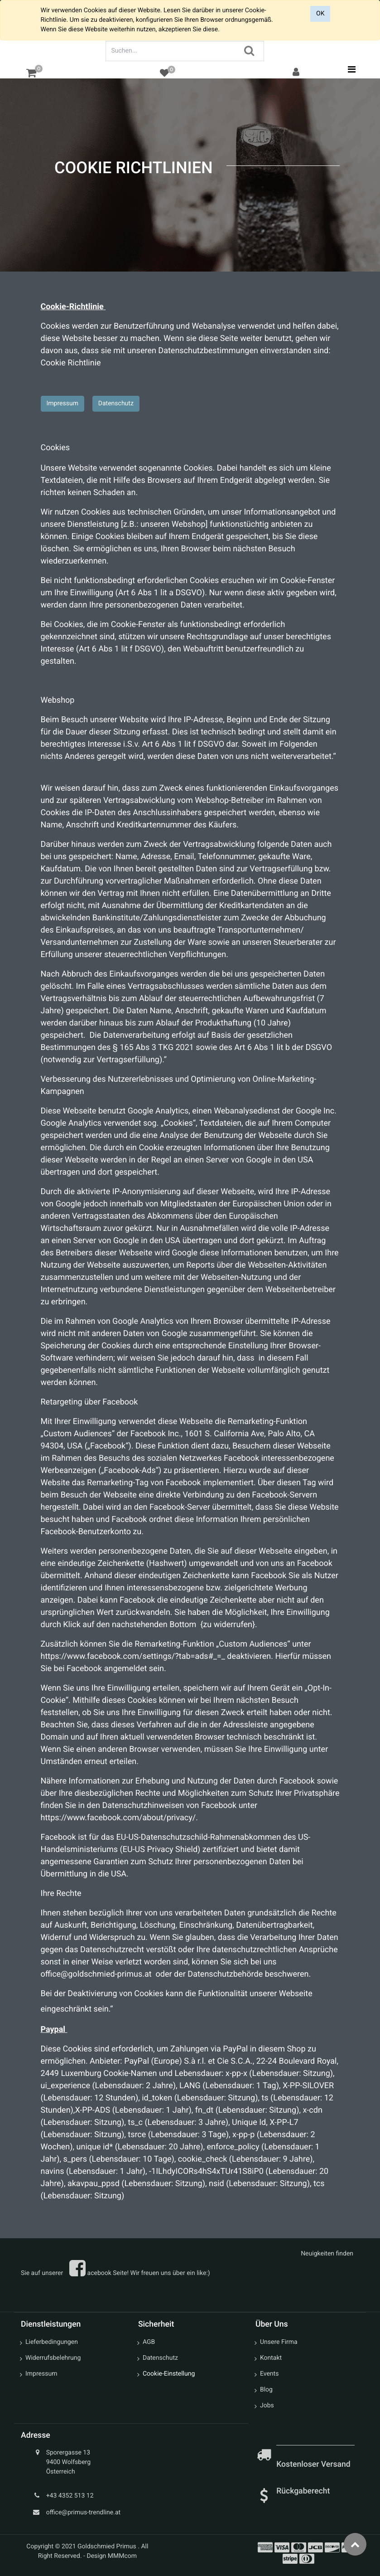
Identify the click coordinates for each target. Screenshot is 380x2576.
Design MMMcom (112, 2556)
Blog (266, 2389)
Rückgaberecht (303, 2491)
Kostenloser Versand (314, 2464)
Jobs (267, 2405)
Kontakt (271, 2358)
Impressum (62, 403)
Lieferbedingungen (51, 2342)
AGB (149, 2342)
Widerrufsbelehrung (53, 2358)
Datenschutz (116, 403)
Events (269, 2373)
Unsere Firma (279, 2342)
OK (320, 13)
